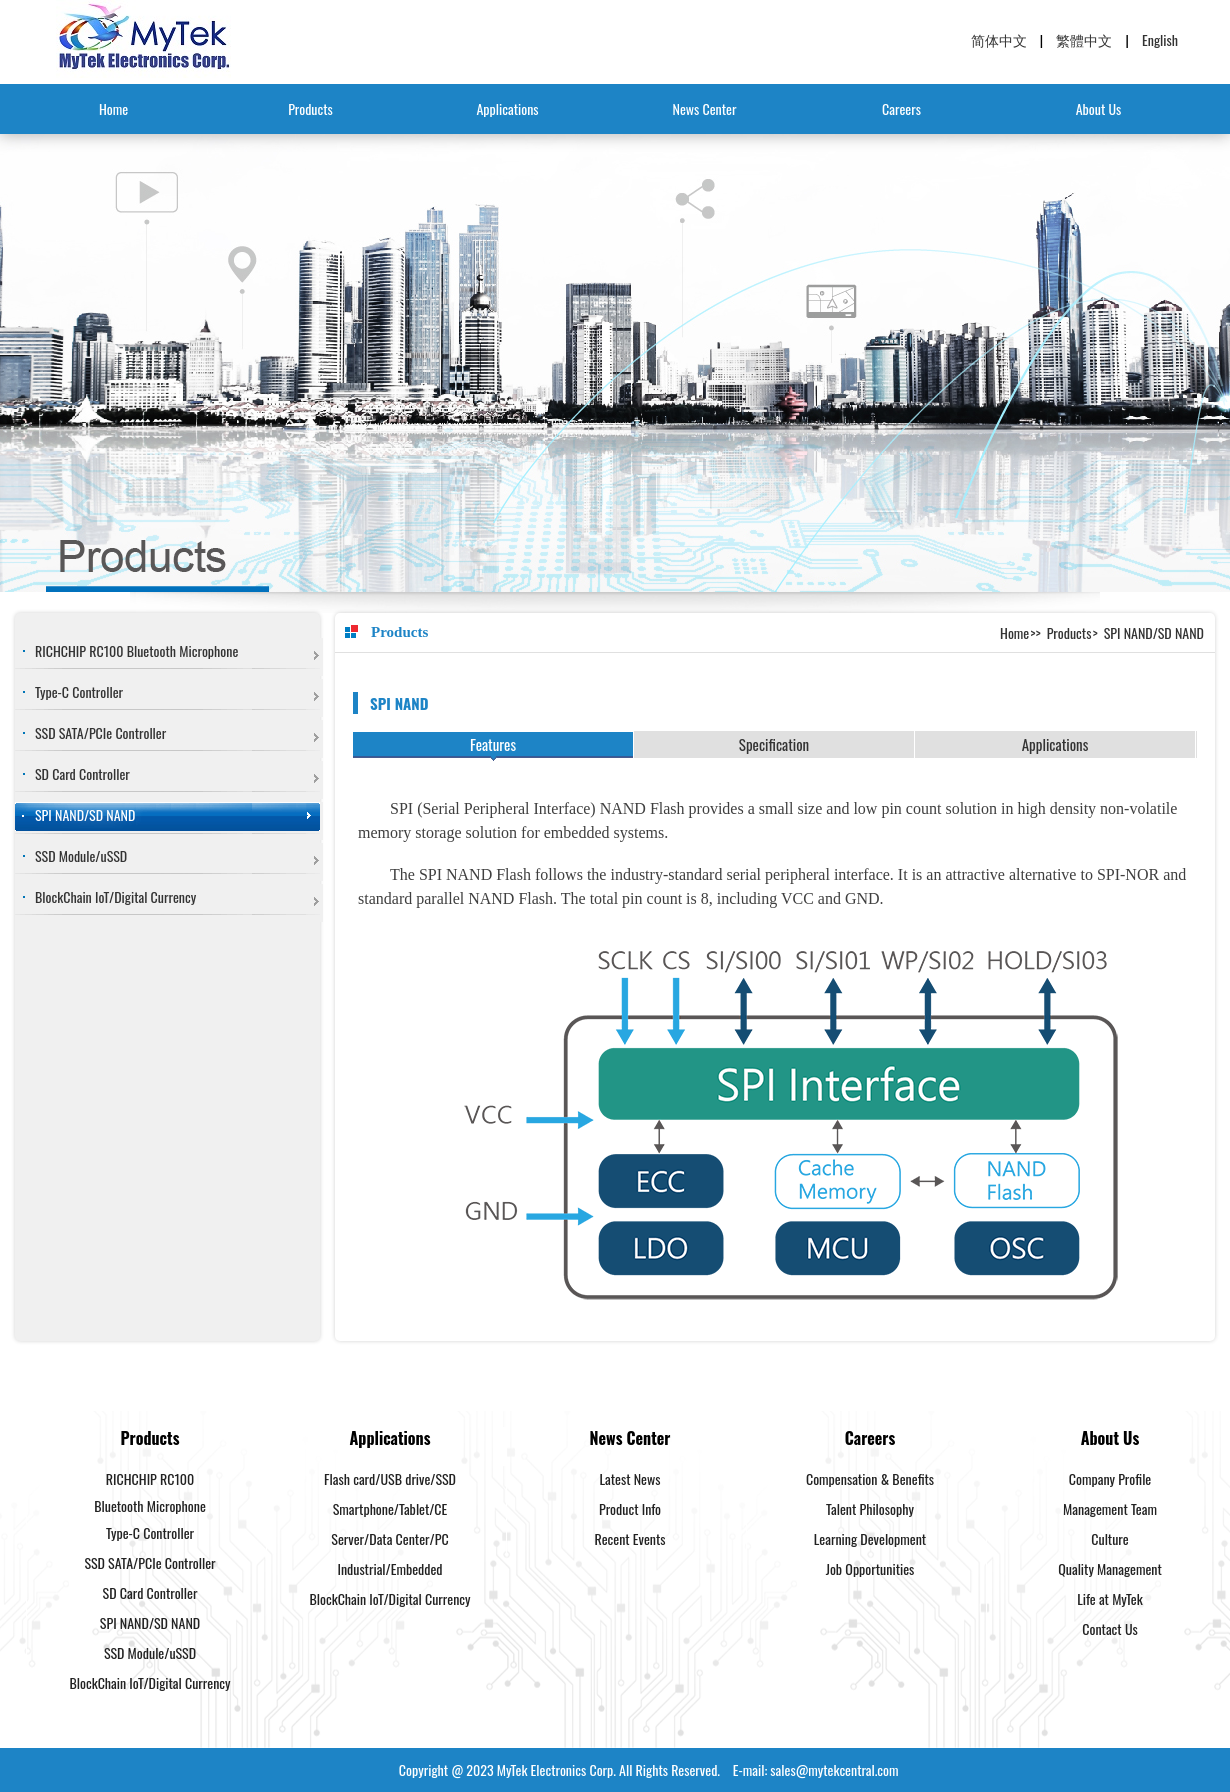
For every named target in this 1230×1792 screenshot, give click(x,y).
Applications (507, 108)
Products (310, 108)
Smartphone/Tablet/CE (390, 1508)
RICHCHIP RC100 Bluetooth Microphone (136, 650)
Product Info (630, 1508)
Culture (1109, 1538)
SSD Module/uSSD (81, 855)
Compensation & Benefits (870, 1478)
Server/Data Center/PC (389, 1538)
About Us (1099, 108)
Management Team (1110, 1508)
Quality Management (1110, 1568)
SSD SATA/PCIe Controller (100, 732)
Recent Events (630, 1538)
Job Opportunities (870, 1568)
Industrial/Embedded (389, 1568)
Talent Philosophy (870, 1508)
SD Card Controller (82, 773)
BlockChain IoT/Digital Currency (115, 896)
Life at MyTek (1109, 1598)
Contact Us (1109, 1628)
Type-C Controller (79, 691)
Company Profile (1110, 1478)
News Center (705, 108)
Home (113, 108)
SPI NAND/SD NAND (85, 814)
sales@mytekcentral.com (834, 1769)
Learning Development (870, 1538)
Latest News (630, 1478)
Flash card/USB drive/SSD (390, 1478)
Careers (901, 108)
